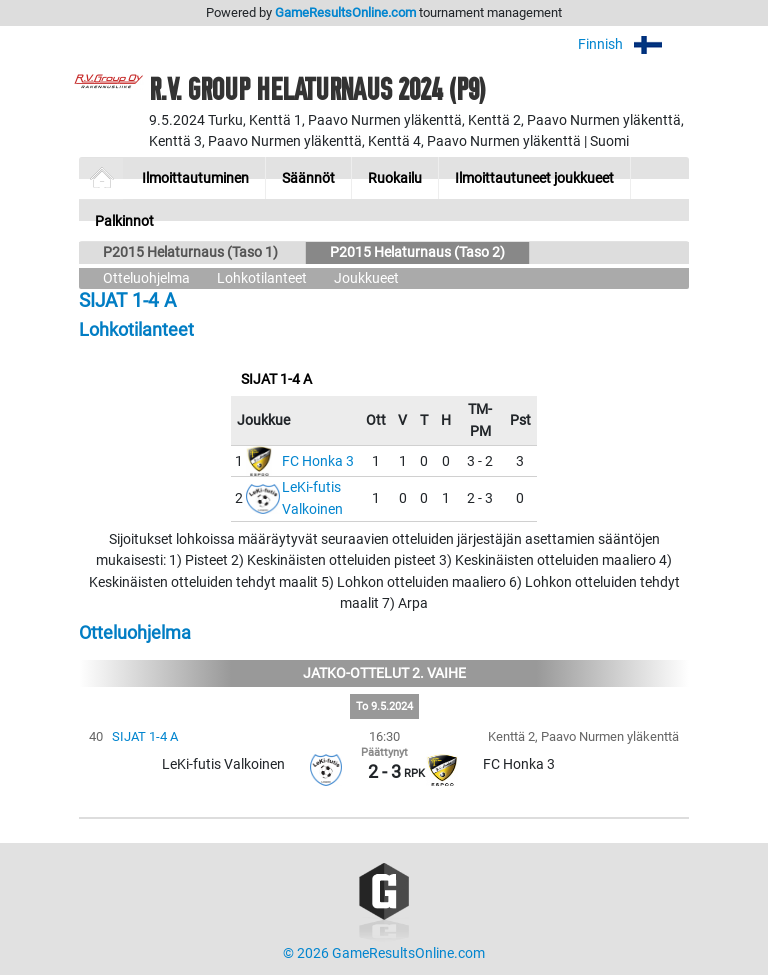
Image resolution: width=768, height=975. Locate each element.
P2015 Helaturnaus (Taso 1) (192, 252)
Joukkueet (366, 278)
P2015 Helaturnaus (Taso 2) (417, 252)
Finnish (633, 44)
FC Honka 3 (318, 461)
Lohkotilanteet (262, 278)
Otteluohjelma (146, 278)
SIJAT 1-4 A (145, 736)
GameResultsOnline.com (345, 12)
